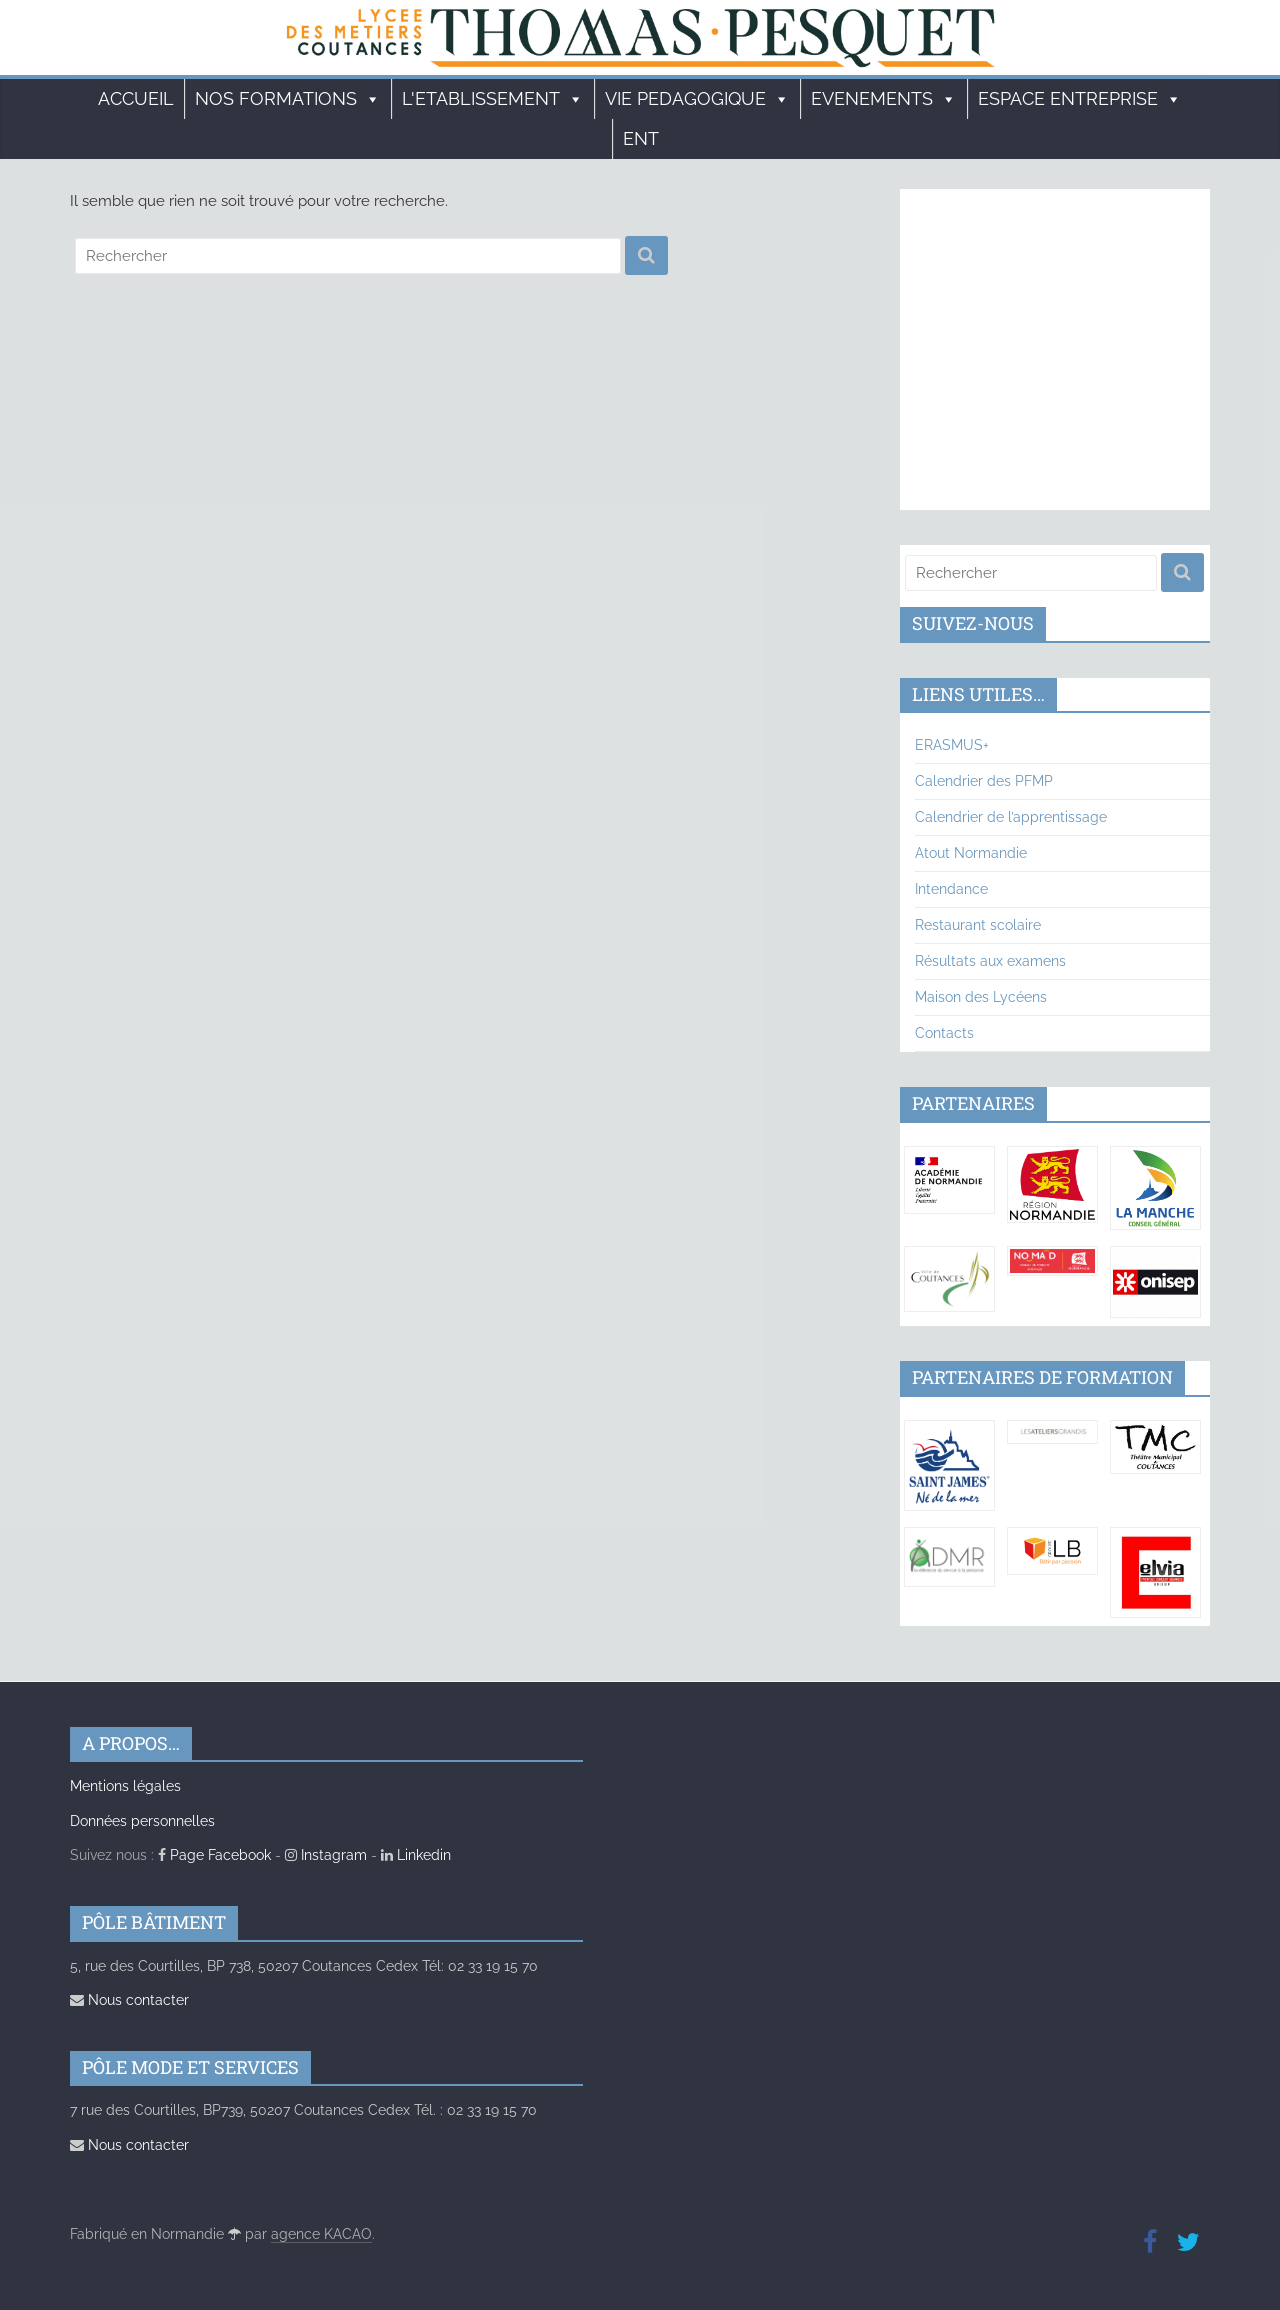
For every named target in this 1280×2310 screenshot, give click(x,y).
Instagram (326, 1855)
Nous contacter (129, 2000)
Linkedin (416, 1855)
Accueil (136, 98)
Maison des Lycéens (981, 997)
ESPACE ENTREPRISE (1080, 99)
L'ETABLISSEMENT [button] (493, 99)
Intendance (951, 889)
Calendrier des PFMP (984, 781)
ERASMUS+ (952, 745)
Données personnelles (142, 1821)
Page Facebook (214, 1855)
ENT (641, 138)
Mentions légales (125, 1786)
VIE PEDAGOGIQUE (697, 99)
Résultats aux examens (990, 961)
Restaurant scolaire (978, 925)
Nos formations (288, 99)
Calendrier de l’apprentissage (1011, 817)
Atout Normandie (971, 853)
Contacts (944, 1033)
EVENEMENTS (884, 99)
